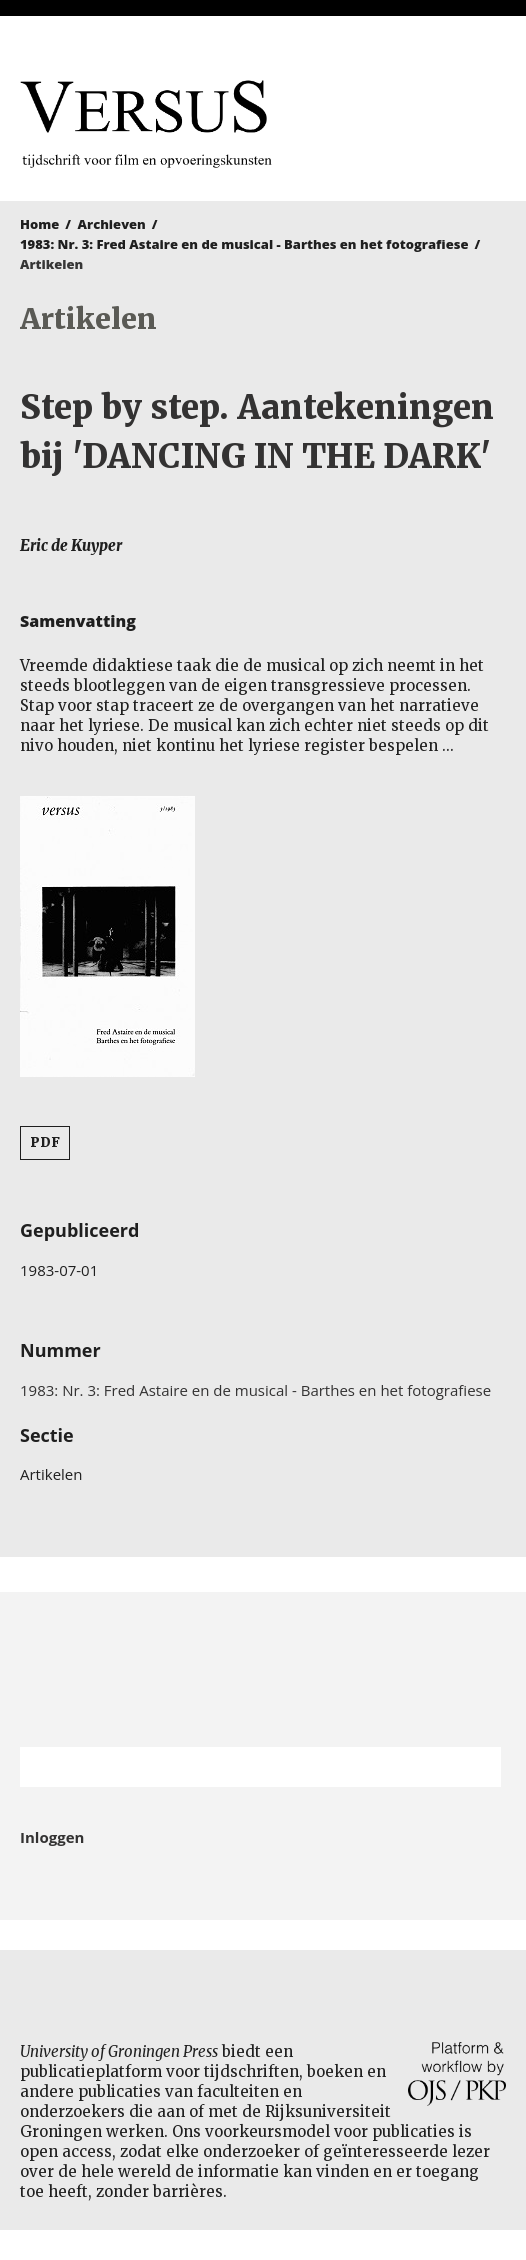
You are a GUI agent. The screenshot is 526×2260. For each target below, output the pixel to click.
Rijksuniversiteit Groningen (263, 1669)
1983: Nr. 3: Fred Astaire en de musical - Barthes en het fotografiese (244, 244)
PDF (45, 1142)
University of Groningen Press (423, 121)
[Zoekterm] (235, 1767)
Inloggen (52, 1837)
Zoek (476, 1767)
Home (39, 224)
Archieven (112, 224)
